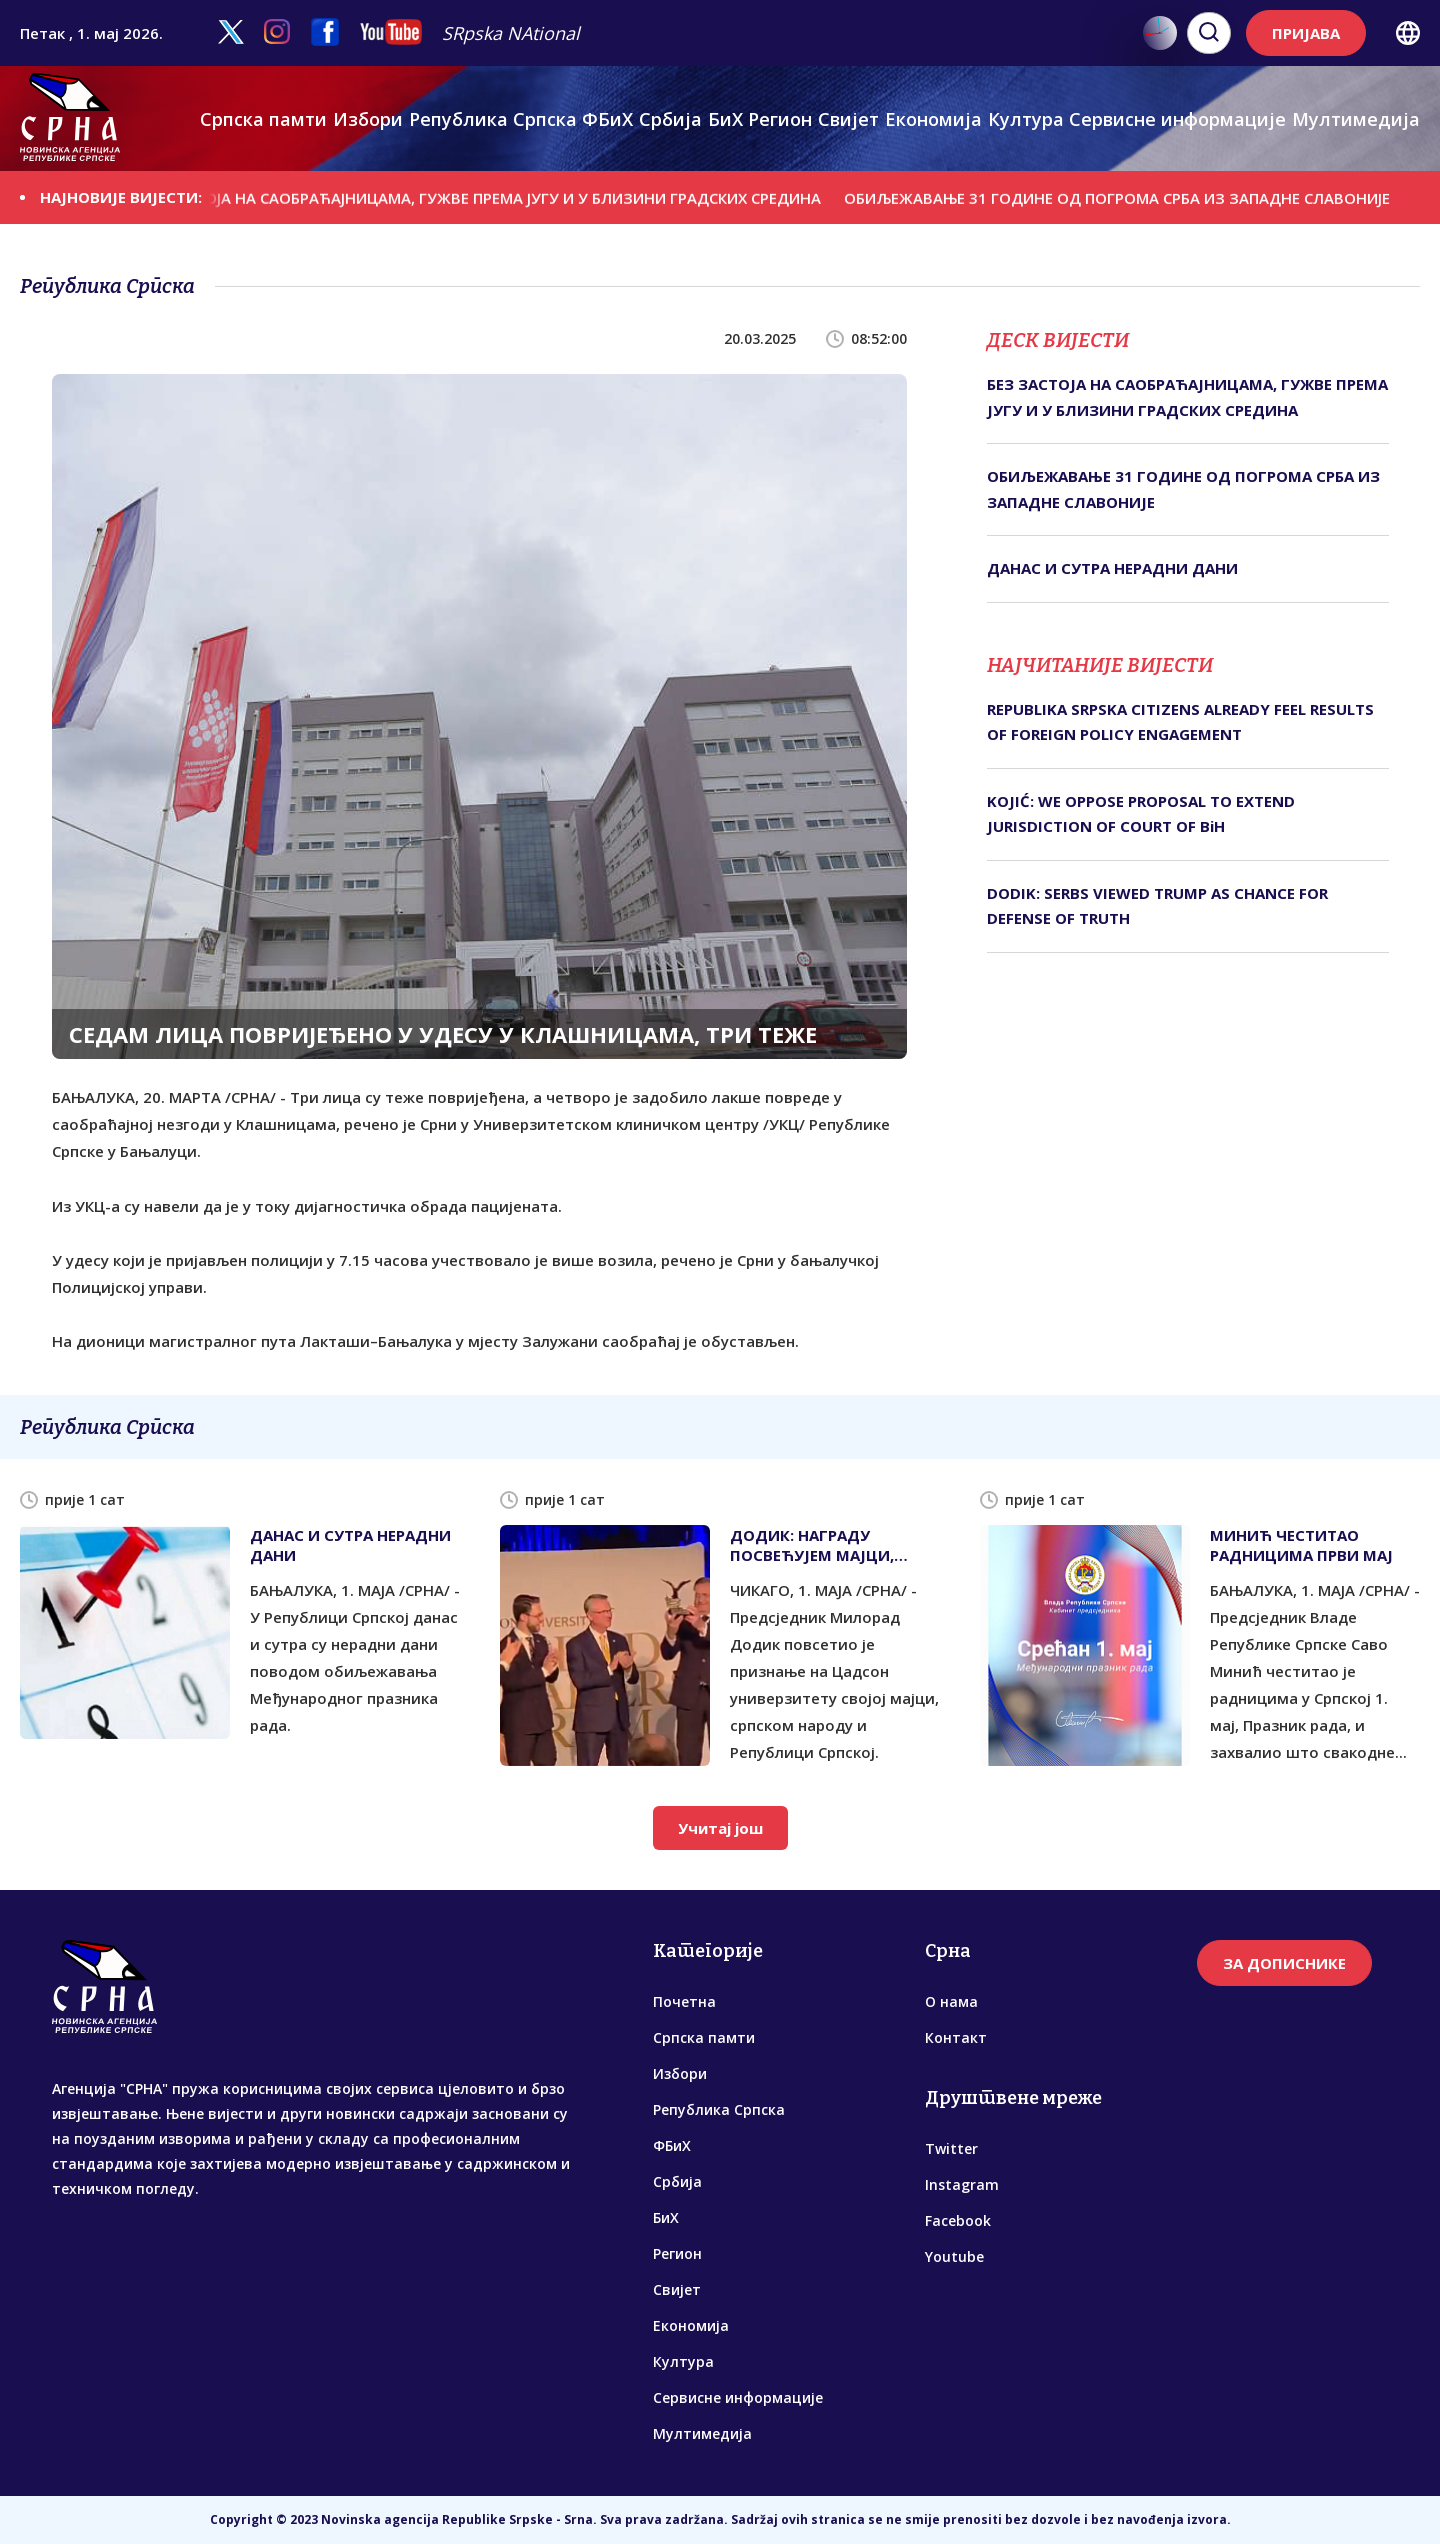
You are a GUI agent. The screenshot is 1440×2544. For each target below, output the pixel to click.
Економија (933, 119)
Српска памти (263, 119)
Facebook (958, 2220)
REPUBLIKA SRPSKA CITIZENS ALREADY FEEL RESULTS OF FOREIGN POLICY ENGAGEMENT (1180, 722)
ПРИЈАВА (1306, 33)
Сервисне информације (1177, 119)
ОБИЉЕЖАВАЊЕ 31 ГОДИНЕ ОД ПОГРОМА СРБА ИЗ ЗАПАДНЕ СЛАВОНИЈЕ (1150, 197)
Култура (1026, 119)
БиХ (725, 119)
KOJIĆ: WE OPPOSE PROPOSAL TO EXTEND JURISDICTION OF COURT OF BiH (1141, 814)
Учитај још (720, 1828)
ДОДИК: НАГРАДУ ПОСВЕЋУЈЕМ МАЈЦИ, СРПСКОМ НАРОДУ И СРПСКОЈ (812, 1545)
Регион (780, 119)
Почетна (684, 2001)
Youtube (954, 2256)
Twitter (951, 2148)
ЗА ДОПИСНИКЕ (1284, 1963)
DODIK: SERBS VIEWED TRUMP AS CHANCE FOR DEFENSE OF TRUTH (1157, 906)
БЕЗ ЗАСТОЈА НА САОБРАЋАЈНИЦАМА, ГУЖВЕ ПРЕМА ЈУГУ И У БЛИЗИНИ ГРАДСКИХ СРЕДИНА (511, 197)
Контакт (956, 2037)
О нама (951, 2001)
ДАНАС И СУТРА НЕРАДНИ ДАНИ (1112, 568)
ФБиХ (607, 119)
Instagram (962, 2184)
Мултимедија (1356, 119)
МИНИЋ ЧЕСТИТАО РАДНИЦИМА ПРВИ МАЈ (1301, 1545)
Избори (368, 119)
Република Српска (493, 119)
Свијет (848, 119)
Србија (670, 119)
